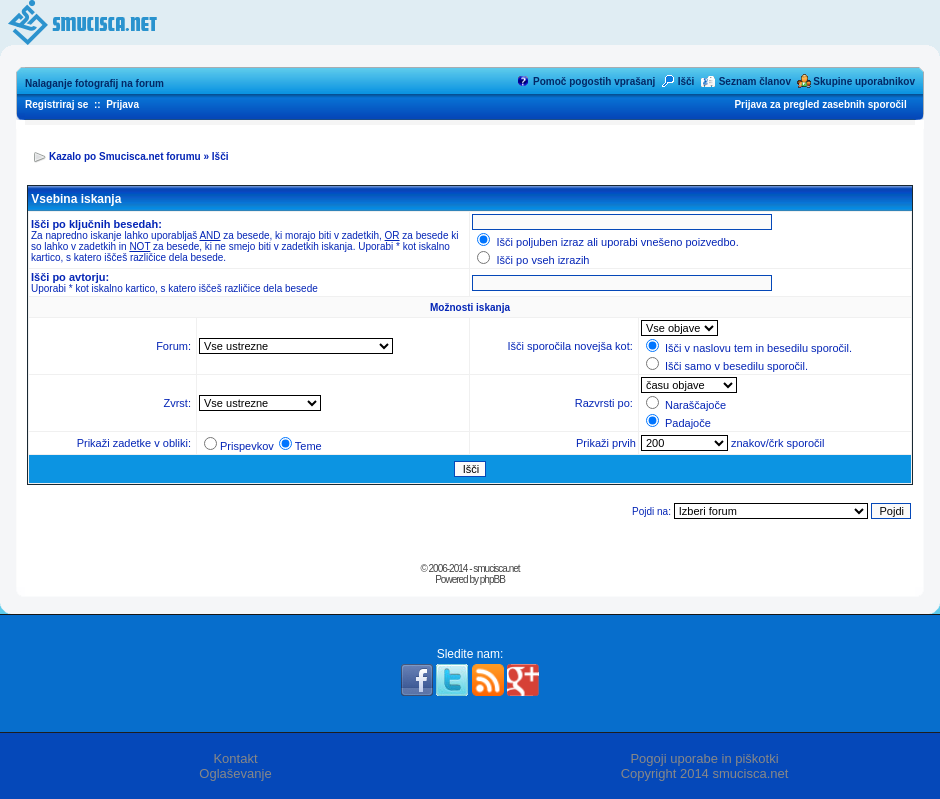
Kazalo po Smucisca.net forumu (125, 156)
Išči (686, 81)
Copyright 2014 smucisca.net (705, 773)
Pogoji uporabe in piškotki (704, 758)
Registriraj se (56, 104)
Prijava (122, 104)
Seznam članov (755, 81)
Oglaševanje (235, 773)
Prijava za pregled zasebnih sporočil (820, 104)
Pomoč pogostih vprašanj (594, 81)
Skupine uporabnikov (864, 81)
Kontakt (235, 758)
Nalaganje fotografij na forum (94, 83)
